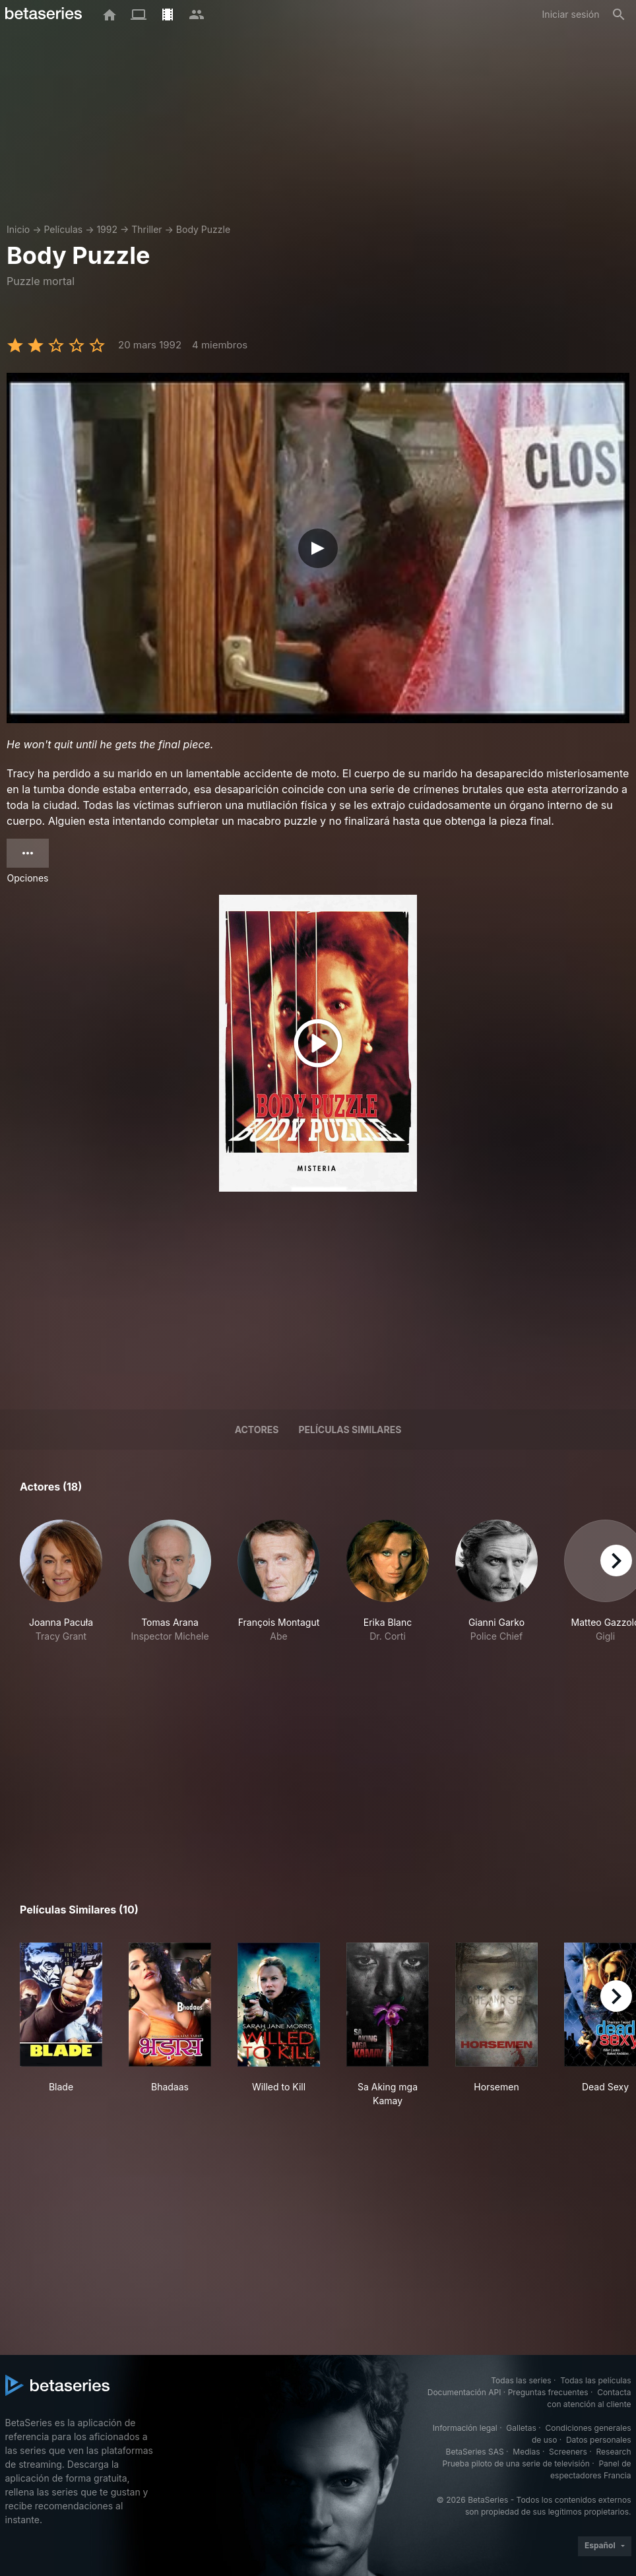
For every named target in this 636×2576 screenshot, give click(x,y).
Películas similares (349, 1429)
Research (613, 2452)
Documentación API (464, 2392)
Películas (63, 229)
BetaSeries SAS (475, 2452)
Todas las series (521, 2380)
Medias (526, 2452)
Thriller (146, 229)
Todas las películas (595, 2380)
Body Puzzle (203, 229)
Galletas (521, 2428)
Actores (257, 1429)
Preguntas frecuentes (548, 2392)
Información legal (465, 2428)
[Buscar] (618, 14)
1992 (106, 229)
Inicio (18, 229)
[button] (61, 1588)
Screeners (568, 2452)
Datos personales (598, 2440)
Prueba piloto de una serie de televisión (516, 2463)
